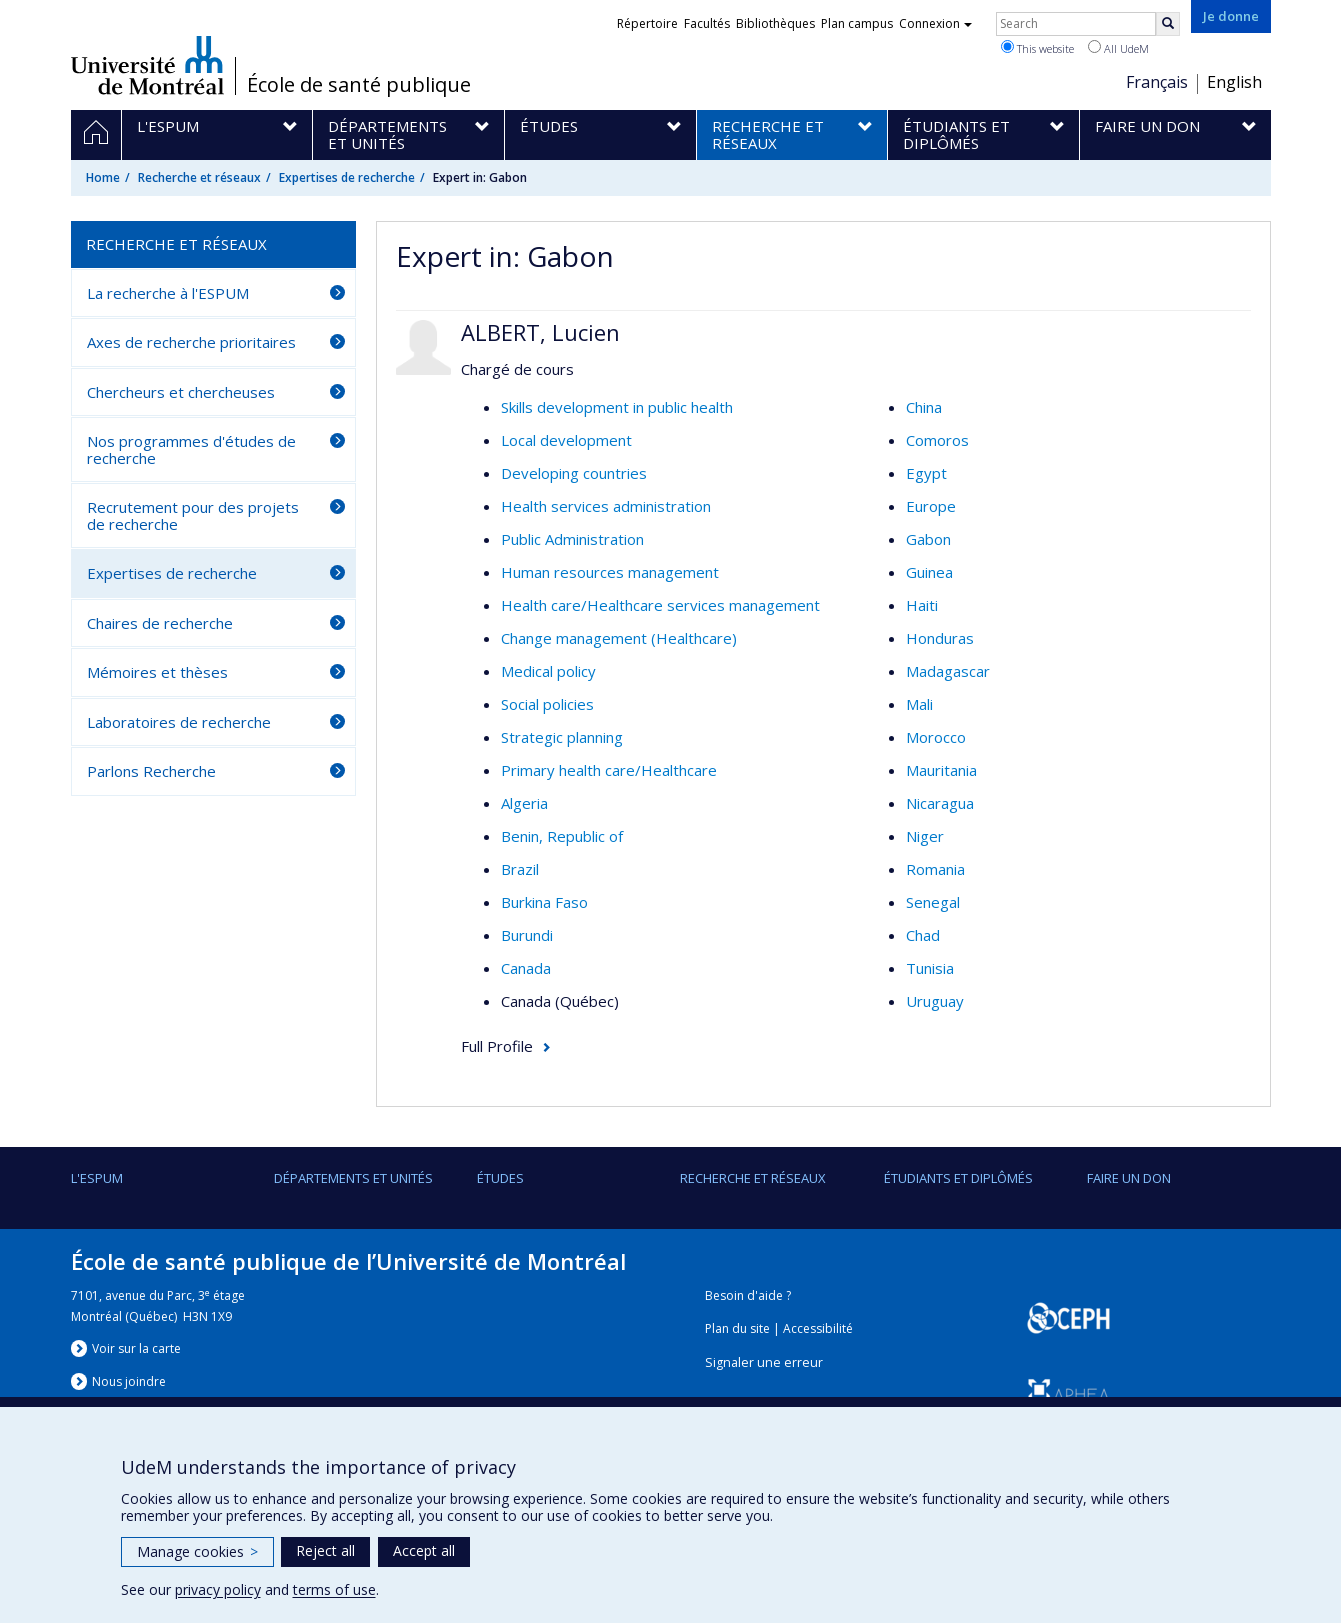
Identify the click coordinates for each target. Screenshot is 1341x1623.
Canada (526, 968)
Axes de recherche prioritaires (191, 342)
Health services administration (606, 506)
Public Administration (572, 539)
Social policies (547, 704)
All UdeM (1118, 48)
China (924, 407)
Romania (935, 869)
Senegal (933, 902)
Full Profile (497, 1046)
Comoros (937, 440)
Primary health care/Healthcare (609, 770)
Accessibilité (818, 1328)
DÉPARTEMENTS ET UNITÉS (353, 1178)
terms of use (334, 1589)
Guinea (929, 572)
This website (1037, 48)
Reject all (325, 1550)
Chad (923, 935)
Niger (925, 836)
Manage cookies (197, 1551)
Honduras (940, 638)
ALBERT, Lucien (540, 332)
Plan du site (737, 1328)
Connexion (935, 23)
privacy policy (218, 1589)
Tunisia (930, 968)
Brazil (520, 869)
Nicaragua (940, 803)
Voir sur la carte (136, 1348)
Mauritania (941, 770)
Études (500, 1178)
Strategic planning (562, 737)
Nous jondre (129, 1381)
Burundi (527, 935)
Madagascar (948, 671)
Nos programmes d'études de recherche (191, 449)
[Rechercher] (1168, 24)
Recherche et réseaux (199, 177)
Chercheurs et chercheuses (181, 392)
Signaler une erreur (764, 1362)
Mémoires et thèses (157, 672)
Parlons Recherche (151, 771)
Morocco (936, 737)
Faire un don (1129, 1178)
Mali (919, 704)
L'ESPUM (97, 1178)
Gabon (928, 539)
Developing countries (574, 473)
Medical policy (548, 671)
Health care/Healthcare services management (660, 605)
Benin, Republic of (562, 836)
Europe (931, 506)
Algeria (524, 803)
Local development (566, 440)
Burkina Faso (544, 902)
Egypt (926, 473)
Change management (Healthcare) (619, 638)
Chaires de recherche (160, 623)
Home (103, 177)
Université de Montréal (147, 65)
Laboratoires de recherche (179, 722)
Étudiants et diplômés (958, 1178)
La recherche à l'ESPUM (168, 293)
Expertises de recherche (347, 177)
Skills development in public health (617, 407)
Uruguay (935, 1001)
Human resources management (610, 572)
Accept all (424, 1550)
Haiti (922, 605)
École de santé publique (359, 85)
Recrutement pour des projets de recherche (193, 515)
